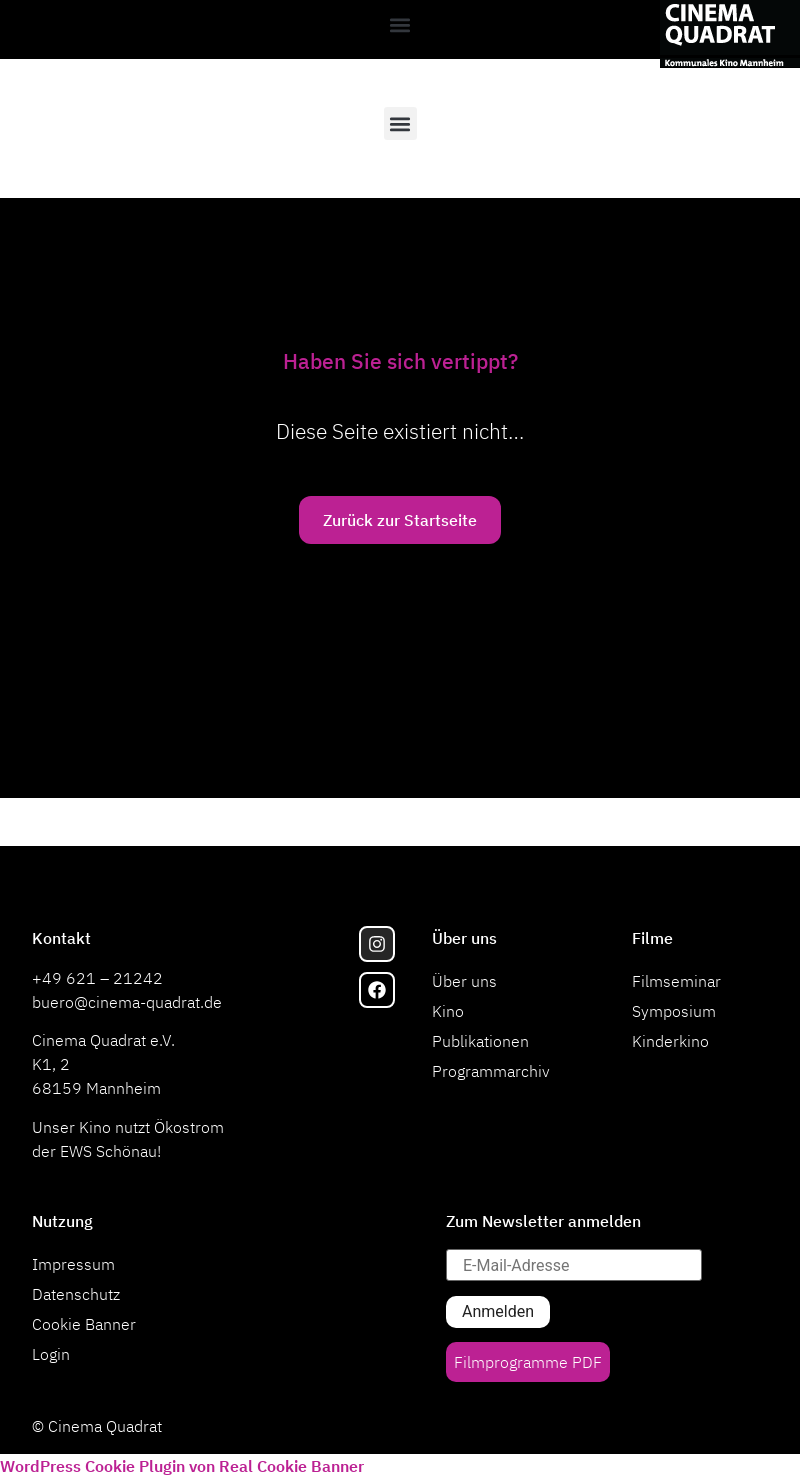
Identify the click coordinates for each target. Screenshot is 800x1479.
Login (51, 1354)
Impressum (73, 1264)
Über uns (464, 981)
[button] (400, 24)
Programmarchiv (491, 1071)
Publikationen (480, 1041)
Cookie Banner (84, 1324)
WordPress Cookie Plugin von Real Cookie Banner (182, 1466)
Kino (448, 1011)
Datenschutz (76, 1294)
